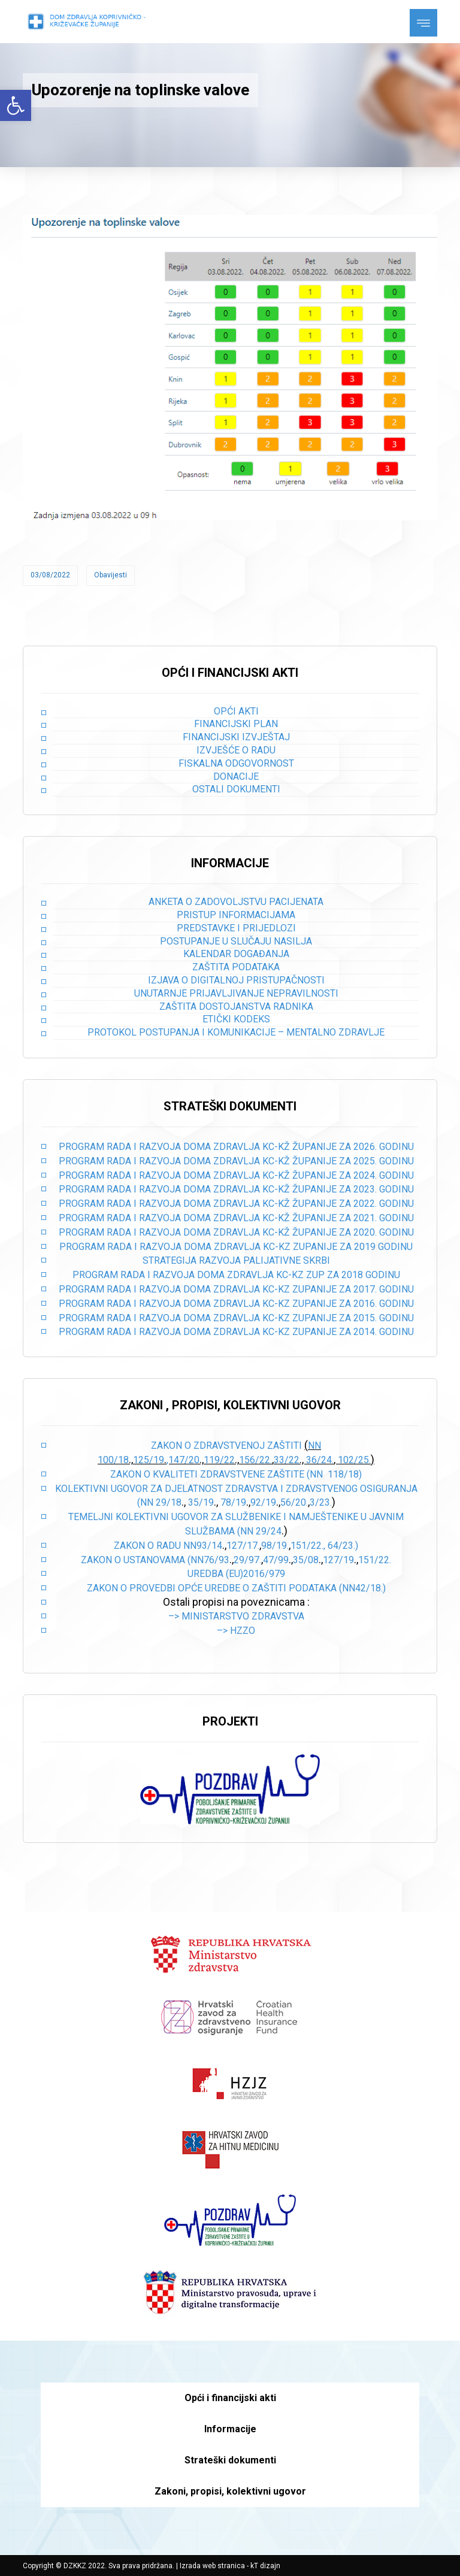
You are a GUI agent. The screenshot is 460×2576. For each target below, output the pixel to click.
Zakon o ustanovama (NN (142, 1560)
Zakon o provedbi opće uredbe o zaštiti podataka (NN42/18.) (236, 1588)
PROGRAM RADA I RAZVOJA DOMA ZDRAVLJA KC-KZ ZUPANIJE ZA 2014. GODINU (236, 1331)
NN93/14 (202, 1545)
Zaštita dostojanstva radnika (236, 1006)
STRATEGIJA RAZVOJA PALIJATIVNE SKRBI (236, 1260)
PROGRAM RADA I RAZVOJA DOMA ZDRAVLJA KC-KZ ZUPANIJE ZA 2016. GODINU (236, 1303)
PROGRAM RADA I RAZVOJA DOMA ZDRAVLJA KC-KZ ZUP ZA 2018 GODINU (236, 1275)
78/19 (233, 1502)
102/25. (354, 1460)
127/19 (338, 1560)
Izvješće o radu (236, 750)
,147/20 (183, 1460)
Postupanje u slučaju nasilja (236, 941)
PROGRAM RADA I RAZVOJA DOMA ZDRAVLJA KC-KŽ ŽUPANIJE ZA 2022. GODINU (236, 1203)
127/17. (242, 1545)
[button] (15, 105)
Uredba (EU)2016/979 (236, 1573)
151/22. (374, 1560)
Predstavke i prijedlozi (236, 928)
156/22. (255, 1460)
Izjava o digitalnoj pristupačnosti (236, 980)
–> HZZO (236, 1630)
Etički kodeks (236, 1019)
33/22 (286, 1460)
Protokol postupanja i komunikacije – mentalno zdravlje (236, 1032)
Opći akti (236, 711)
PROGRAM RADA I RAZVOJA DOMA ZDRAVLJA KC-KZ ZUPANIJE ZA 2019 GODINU (236, 1246)
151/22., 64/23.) (324, 1545)
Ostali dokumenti (236, 789)
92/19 (263, 1502)
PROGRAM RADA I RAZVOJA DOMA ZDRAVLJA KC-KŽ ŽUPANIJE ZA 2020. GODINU (236, 1232)
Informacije (230, 2429)
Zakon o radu (147, 1545)
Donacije (236, 776)
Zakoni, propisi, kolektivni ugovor (230, 2491)
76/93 (216, 1560)
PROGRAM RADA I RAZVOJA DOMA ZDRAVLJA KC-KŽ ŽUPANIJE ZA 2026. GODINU (236, 1146)
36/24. (320, 1460)
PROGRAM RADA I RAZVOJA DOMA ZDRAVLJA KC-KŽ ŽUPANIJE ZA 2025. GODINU (236, 1161)
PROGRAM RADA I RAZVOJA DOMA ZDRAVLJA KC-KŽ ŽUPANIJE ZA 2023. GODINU (236, 1189)
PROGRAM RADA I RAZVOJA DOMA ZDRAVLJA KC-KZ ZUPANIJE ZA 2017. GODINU (236, 1289)
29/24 (269, 1531)
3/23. (321, 1502)
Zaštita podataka (236, 967)
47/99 (276, 1560)
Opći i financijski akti (230, 2398)
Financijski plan (236, 723)
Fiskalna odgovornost (236, 763)
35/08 (306, 1560)
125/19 (148, 1460)
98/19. (275, 1545)
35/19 (201, 1502)
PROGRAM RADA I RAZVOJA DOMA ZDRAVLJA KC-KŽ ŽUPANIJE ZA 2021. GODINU (236, 1218)
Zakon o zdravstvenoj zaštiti (227, 1445)
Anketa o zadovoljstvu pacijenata (236, 901)
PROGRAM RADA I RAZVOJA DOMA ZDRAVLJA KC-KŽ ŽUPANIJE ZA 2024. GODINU (236, 1175)
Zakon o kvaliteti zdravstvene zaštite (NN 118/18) (236, 1474)
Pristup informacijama (236, 915)
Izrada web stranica (212, 2566)
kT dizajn (265, 2566)
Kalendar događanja (236, 953)
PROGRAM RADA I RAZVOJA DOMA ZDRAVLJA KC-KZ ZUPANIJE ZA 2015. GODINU (236, 1318)
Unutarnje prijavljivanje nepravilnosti (236, 993)
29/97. (247, 1560)
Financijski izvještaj (236, 737)
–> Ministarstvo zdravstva (236, 1616)
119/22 (219, 1460)
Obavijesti (110, 575)
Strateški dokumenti (230, 2460)
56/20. (294, 1502)
